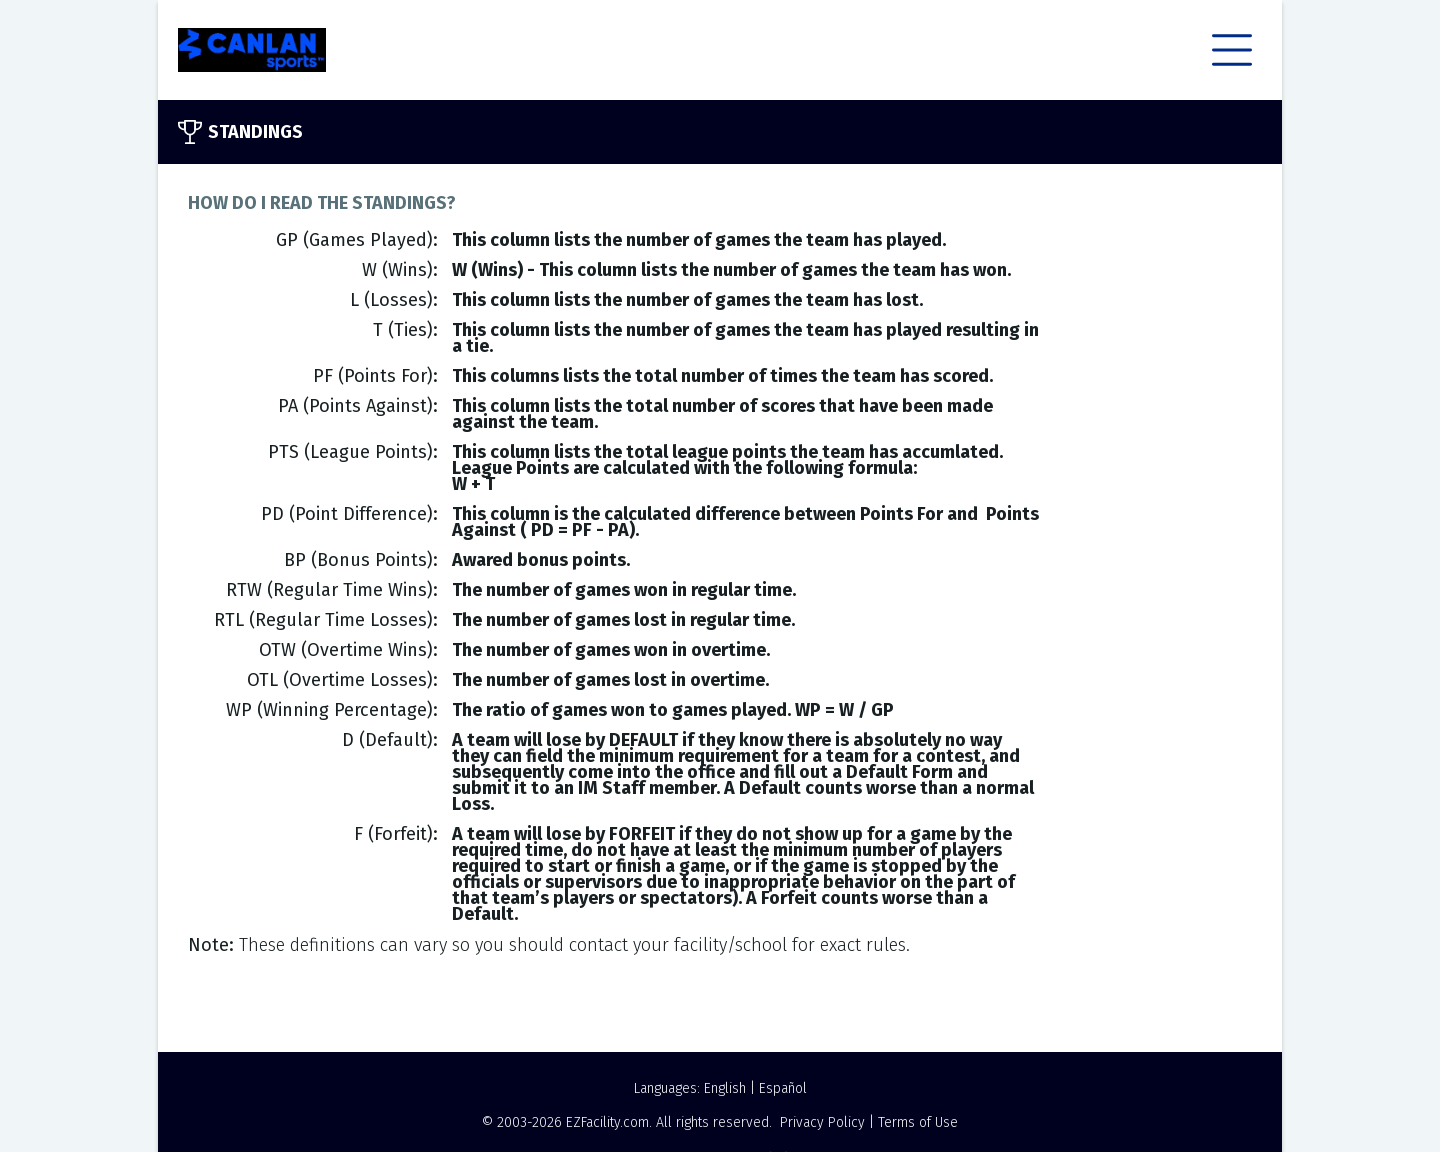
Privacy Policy (822, 1122)
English (725, 1088)
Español (783, 1088)
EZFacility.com (607, 1122)
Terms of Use (918, 1122)
